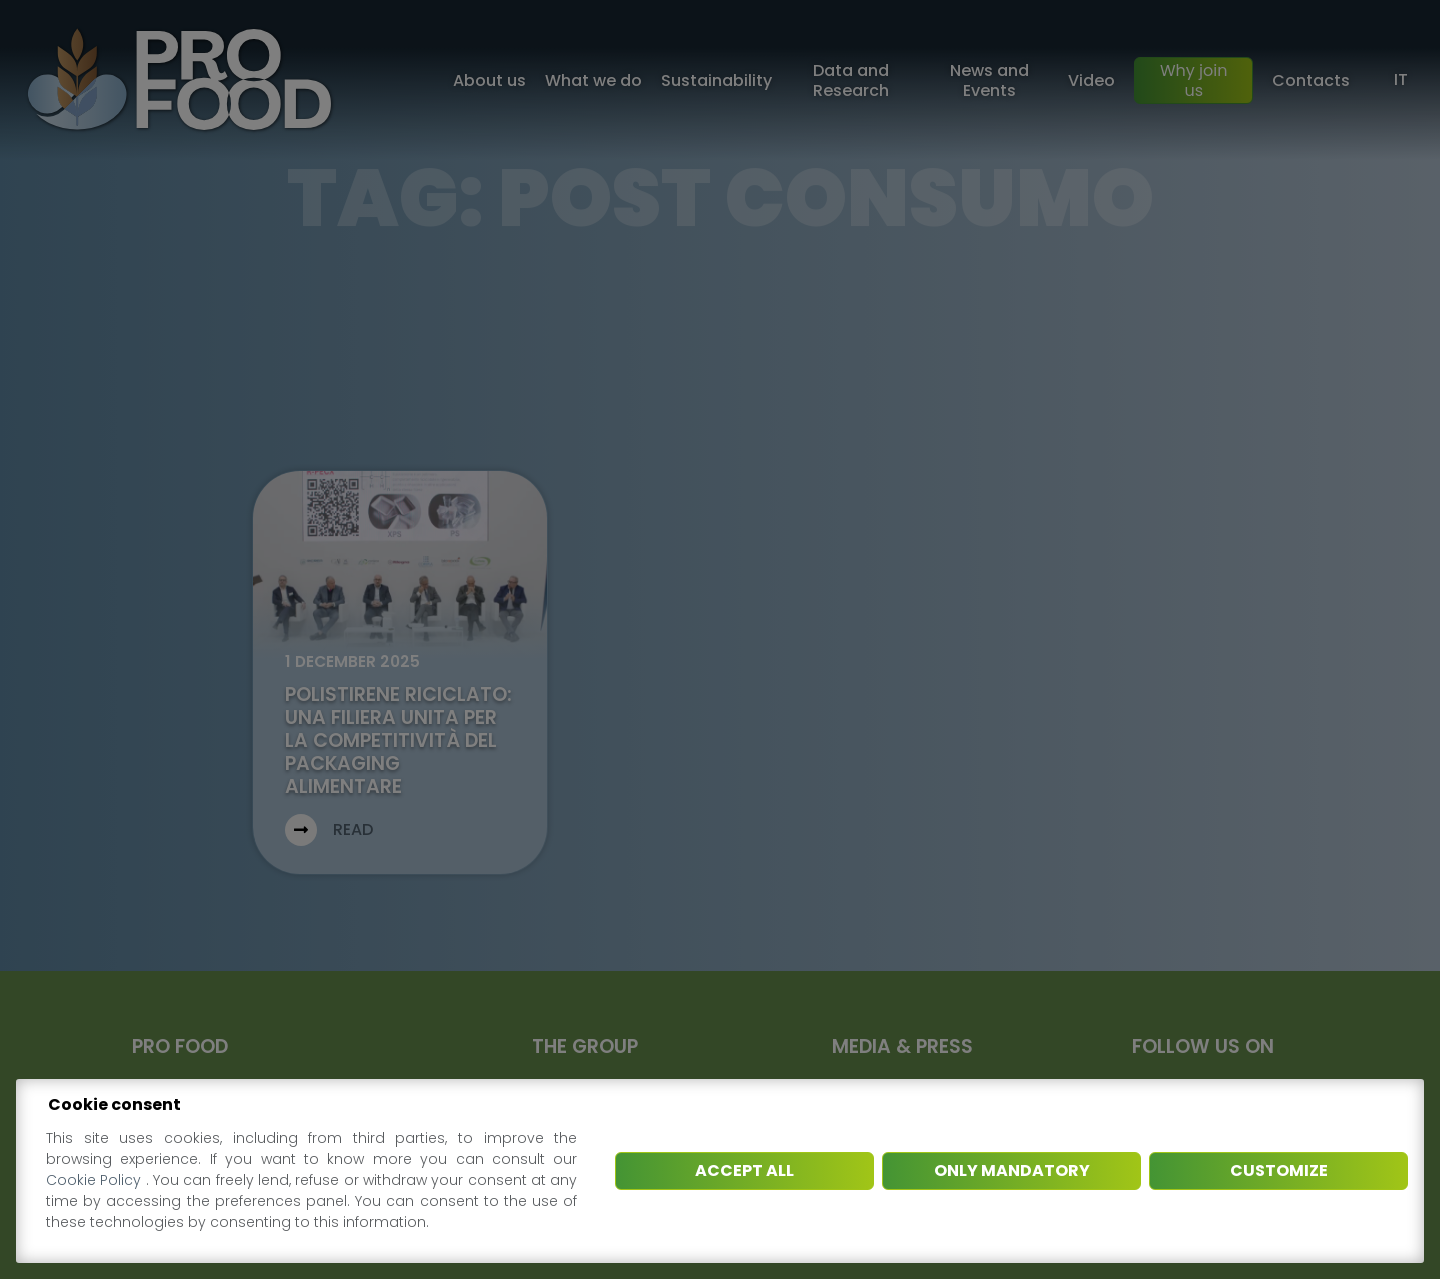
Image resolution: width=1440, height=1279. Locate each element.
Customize (1279, 1170)
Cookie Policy (96, 1180)
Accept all (744, 1170)
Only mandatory (1012, 1170)
